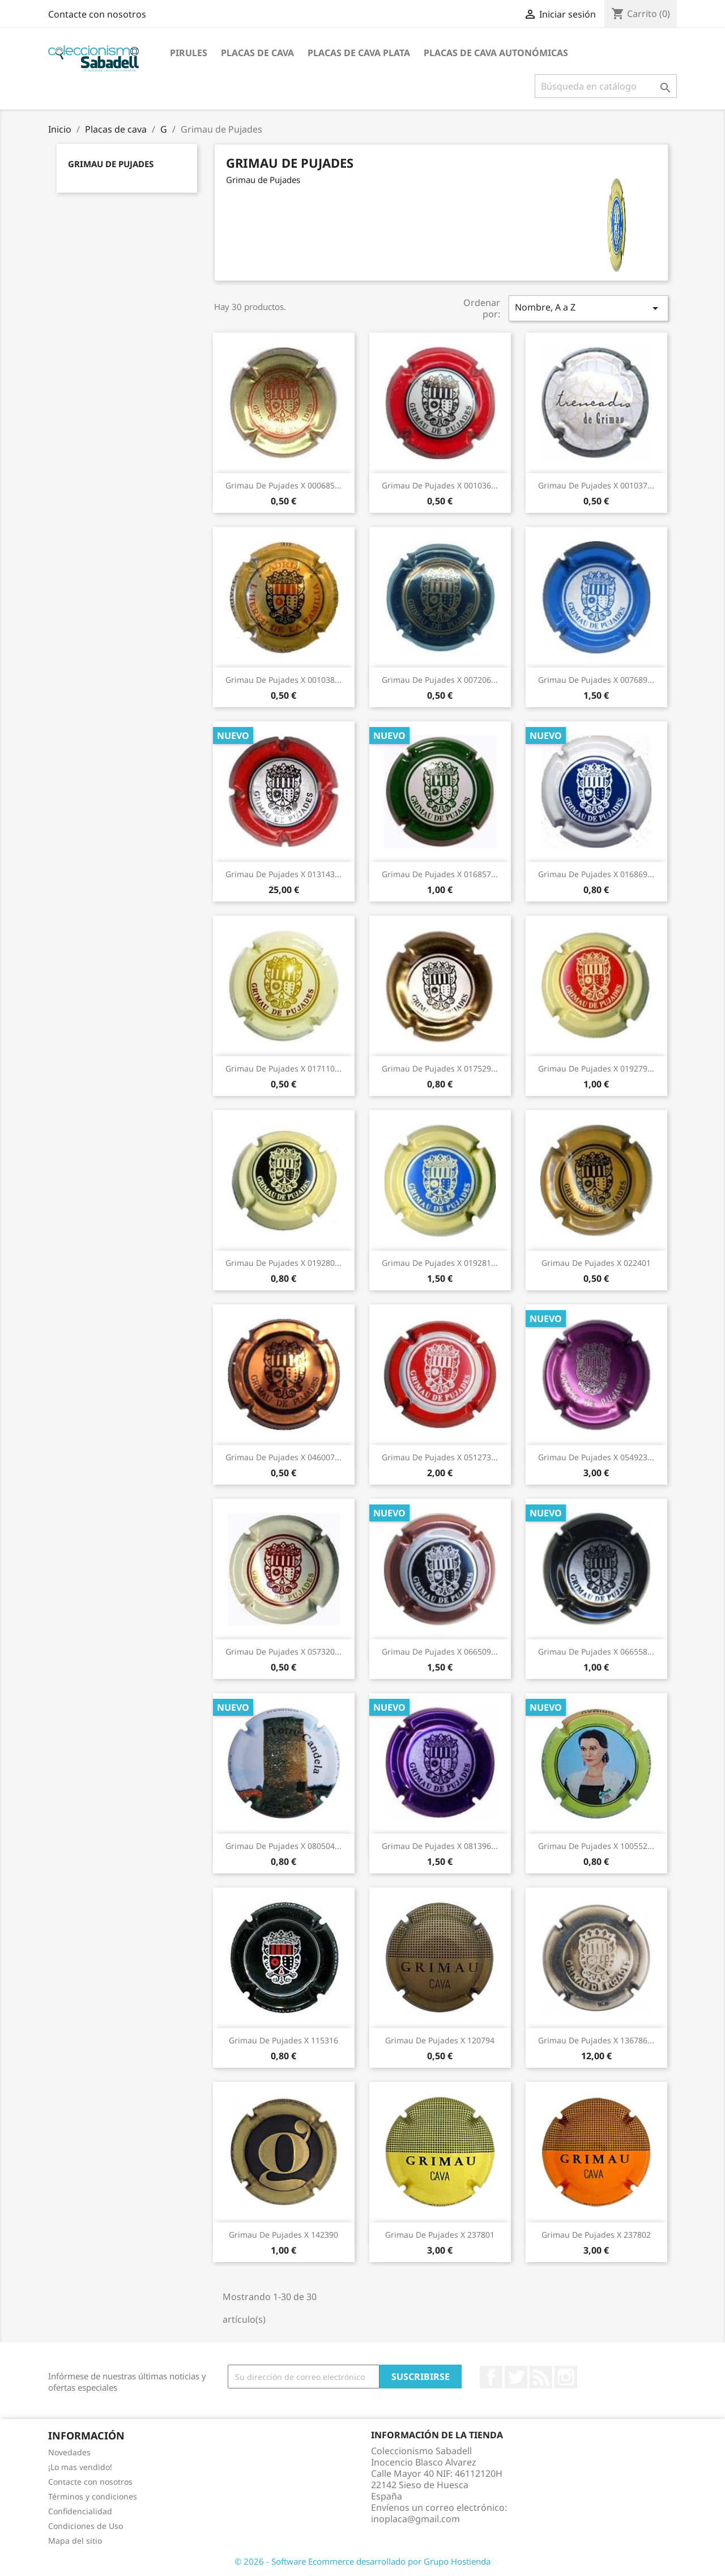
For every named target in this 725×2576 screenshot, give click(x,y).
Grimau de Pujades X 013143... (283, 874)
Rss (541, 2377)
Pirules (188, 52)
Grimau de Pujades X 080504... (283, 1845)
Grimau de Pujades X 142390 (283, 2234)
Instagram (566, 2377)
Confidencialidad (80, 2511)
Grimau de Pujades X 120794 (439, 2040)
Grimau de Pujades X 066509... (440, 1651)
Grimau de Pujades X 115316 (283, 2040)
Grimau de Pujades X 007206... (440, 679)
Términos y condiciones (92, 2496)
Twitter (516, 2377)
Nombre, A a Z (588, 308)
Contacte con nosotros (97, 14)
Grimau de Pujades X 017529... (440, 1068)
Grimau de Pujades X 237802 (596, 2234)
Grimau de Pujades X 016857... (440, 874)
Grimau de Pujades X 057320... (283, 1651)
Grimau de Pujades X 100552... (596, 1845)
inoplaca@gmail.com (415, 2519)
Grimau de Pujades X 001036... (440, 485)
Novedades (69, 2452)
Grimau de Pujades (110, 163)
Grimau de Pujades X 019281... (440, 1262)
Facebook (491, 2377)
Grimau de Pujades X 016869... (596, 874)
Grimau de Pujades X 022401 (596, 1262)
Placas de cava (257, 52)
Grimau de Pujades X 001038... (283, 679)
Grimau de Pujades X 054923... (596, 1457)
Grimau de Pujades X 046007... (283, 1457)
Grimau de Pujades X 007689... (596, 679)
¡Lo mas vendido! (80, 2467)
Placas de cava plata (359, 52)
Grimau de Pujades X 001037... (596, 485)
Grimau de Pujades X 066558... (596, 1651)
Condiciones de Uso (85, 2525)
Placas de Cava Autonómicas (496, 52)
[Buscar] (606, 86)
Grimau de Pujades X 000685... (283, 485)
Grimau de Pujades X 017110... (283, 1068)
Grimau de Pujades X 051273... (440, 1457)
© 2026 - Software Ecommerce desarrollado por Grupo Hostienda (362, 2561)
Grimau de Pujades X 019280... (283, 1262)
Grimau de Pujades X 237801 (439, 2234)
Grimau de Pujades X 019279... (596, 1068)
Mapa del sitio (75, 2540)
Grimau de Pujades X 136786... (596, 2040)
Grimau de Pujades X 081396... (440, 1845)
